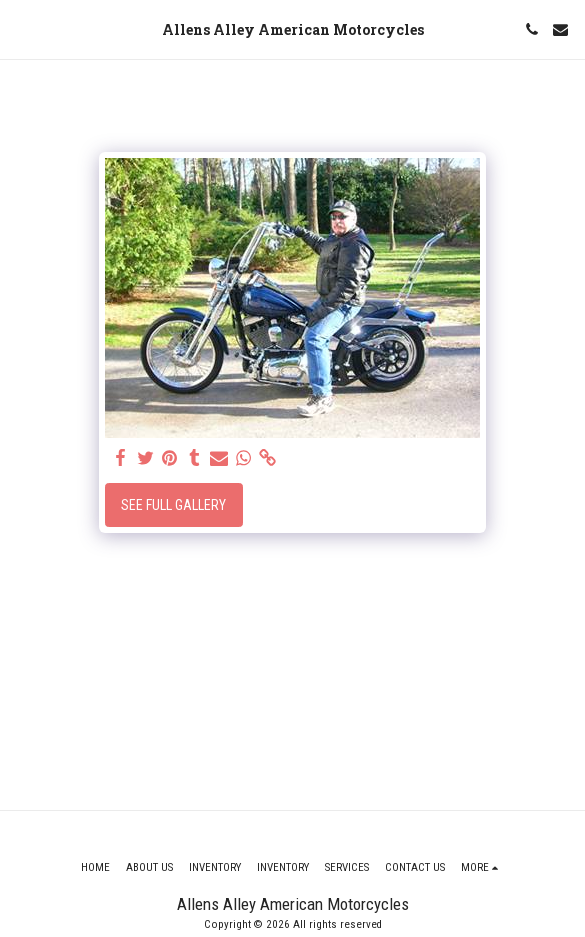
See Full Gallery (173, 505)
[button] (22, 29)
